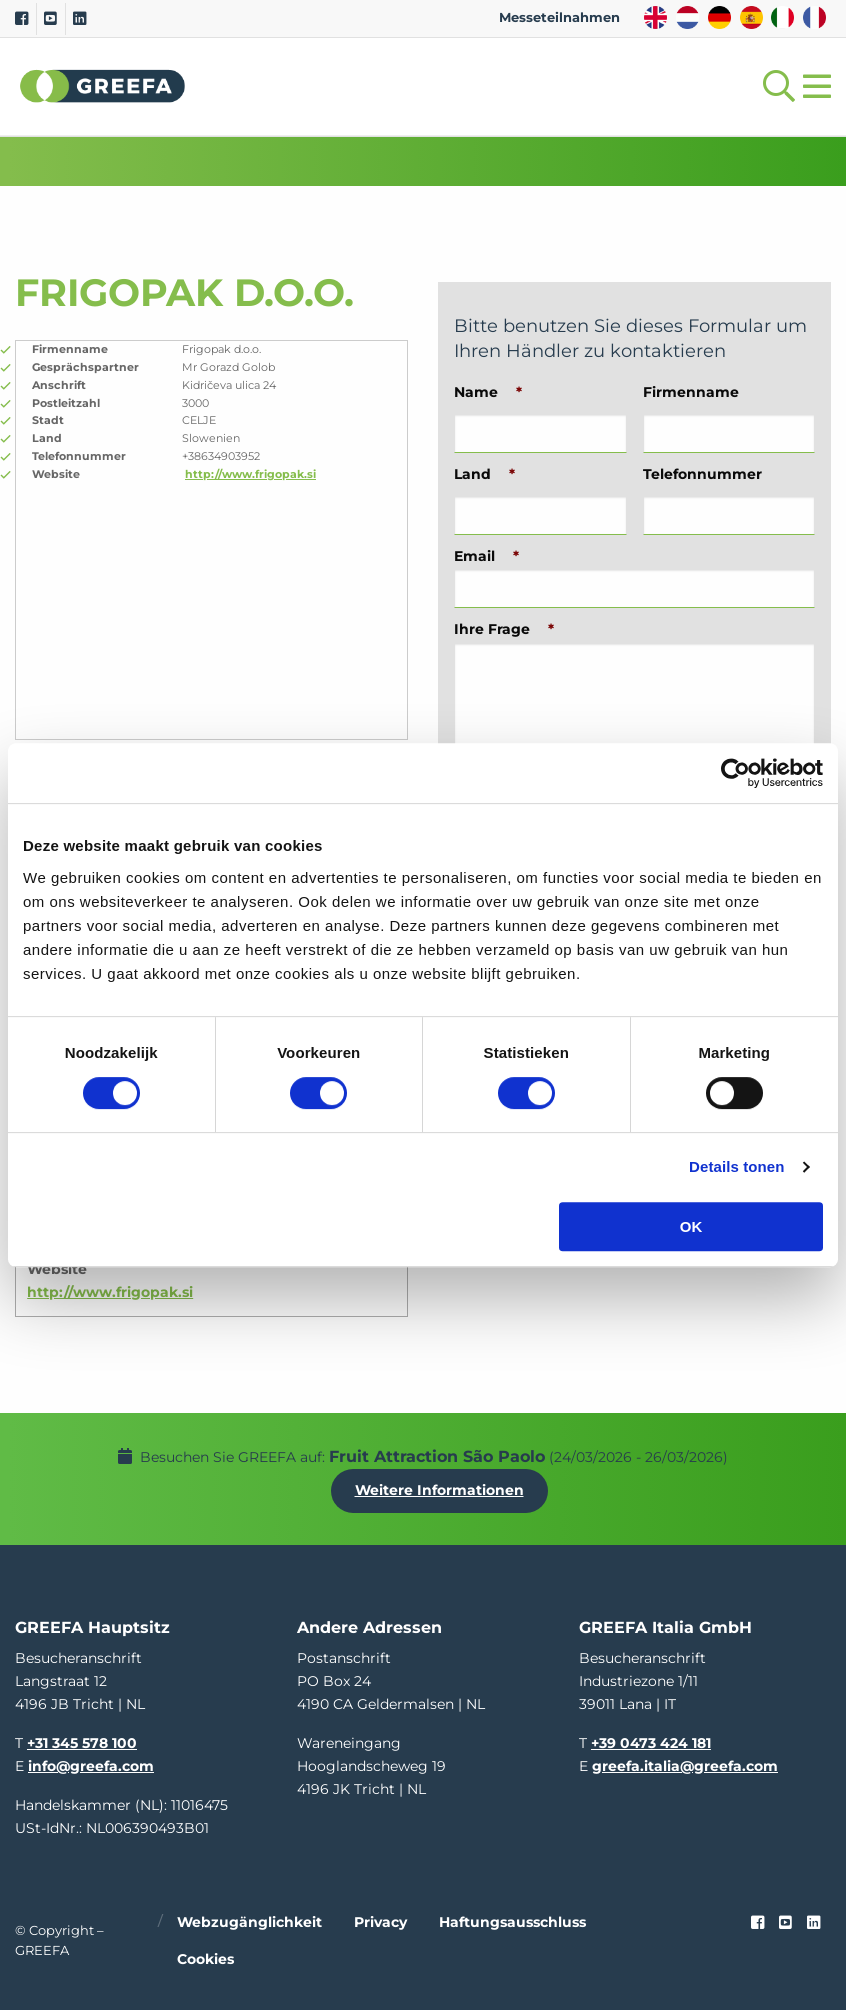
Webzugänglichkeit (249, 1922)
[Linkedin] (79, 19)
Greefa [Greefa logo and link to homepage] (103, 86)
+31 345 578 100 (82, 1743)
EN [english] (655, 17)
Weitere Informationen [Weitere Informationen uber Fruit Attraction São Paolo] (439, 1490)
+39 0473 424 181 (651, 1743)
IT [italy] (782, 17)
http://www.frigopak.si (250, 474)
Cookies (205, 1959)
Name (488, 392)
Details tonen (736, 1166)
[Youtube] (50, 19)
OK (691, 1226)
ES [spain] (751, 17)
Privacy (380, 1922)
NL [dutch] (687, 17)
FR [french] (814, 17)
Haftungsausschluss (512, 1922)
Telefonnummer (702, 474)
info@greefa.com (91, 1766)
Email (486, 556)
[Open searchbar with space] (775, 86)
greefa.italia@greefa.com (685, 1766)
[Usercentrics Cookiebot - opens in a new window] (735, 773)
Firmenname (691, 392)
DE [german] (719, 17)
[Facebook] (21, 19)
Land (484, 474)
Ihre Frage (504, 629)
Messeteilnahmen (559, 17)
